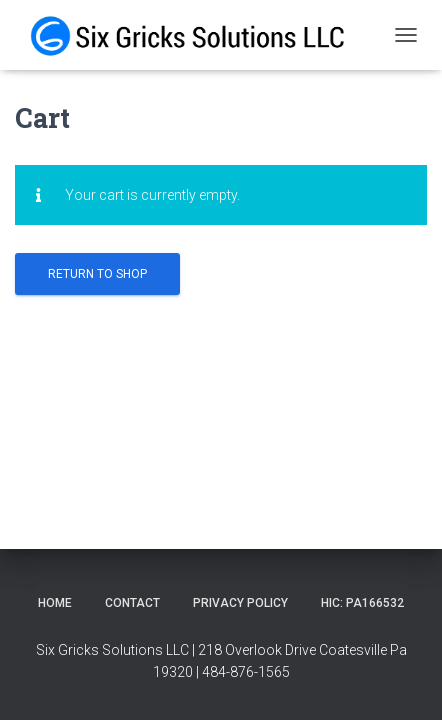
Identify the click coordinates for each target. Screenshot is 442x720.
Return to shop (97, 274)
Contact (132, 603)
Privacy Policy (240, 603)
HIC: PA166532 (362, 603)
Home (55, 603)
